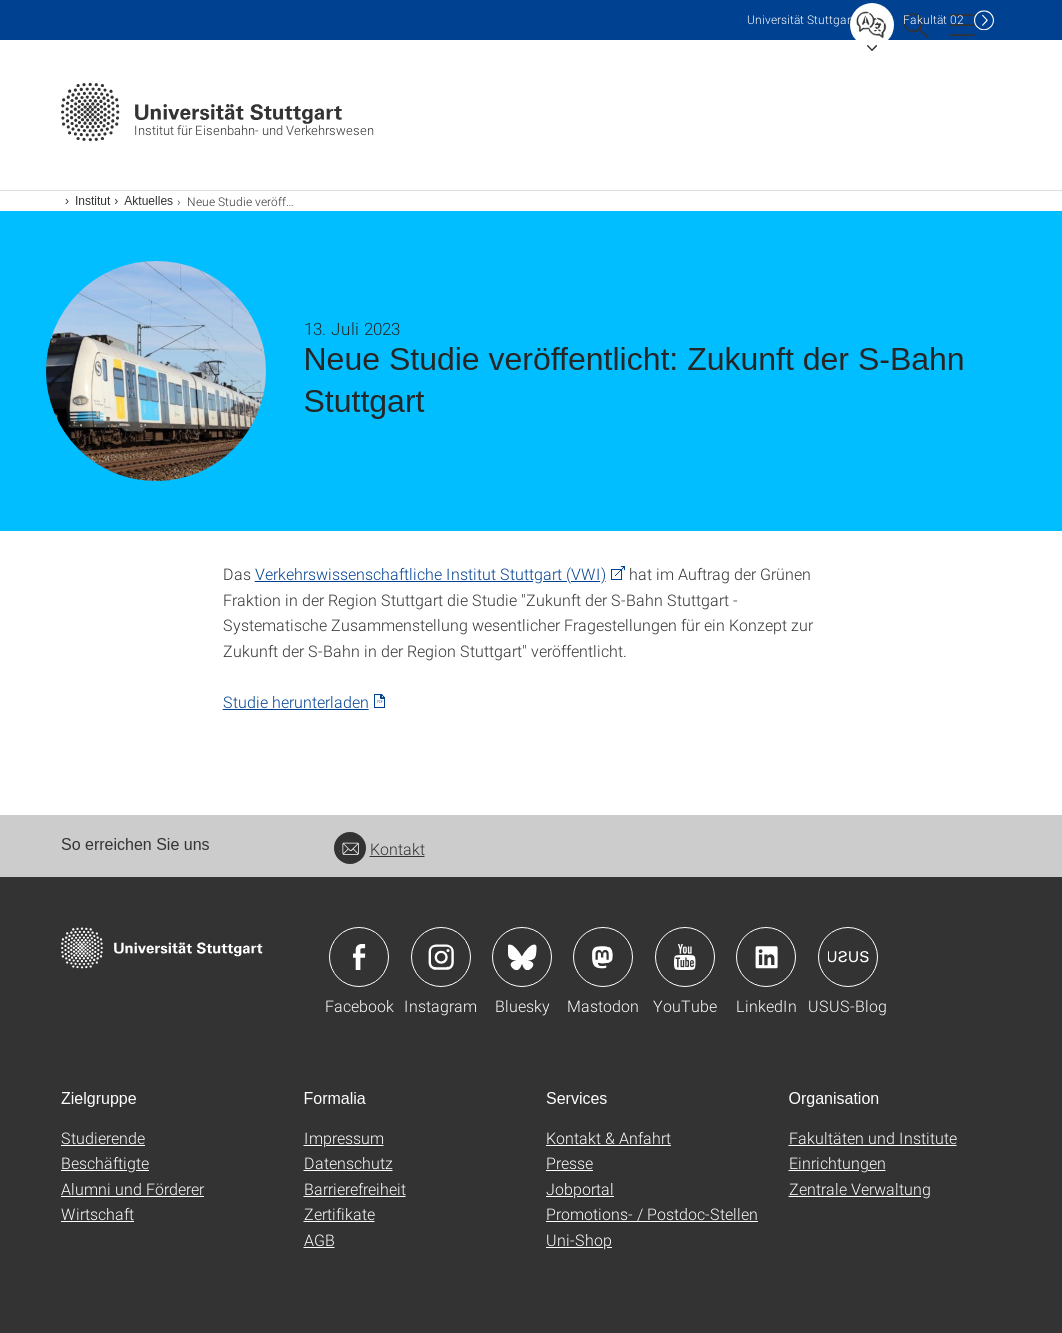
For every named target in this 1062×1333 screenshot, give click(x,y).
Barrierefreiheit (355, 1188)
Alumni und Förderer (132, 1188)
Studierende (103, 1137)
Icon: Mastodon (603, 957)
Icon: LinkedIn (766, 957)
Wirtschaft (97, 1213)
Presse (569, 1162)
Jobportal (580, 1188)
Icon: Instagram (441, 957)
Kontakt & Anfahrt (608, 1137)
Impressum (344, 1137)
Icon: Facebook (359, 957)
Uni (801, 19)
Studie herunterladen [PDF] (296, 701)
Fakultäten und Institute (873, 1137)
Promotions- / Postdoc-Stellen (652, 1213)
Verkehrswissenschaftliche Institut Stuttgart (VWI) (430, 573)
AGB (319, 1239)
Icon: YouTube (685, 957)
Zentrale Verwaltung (860, 1188)
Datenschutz (348, 1162)
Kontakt (379, 848)
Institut (92, 201)
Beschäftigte (105, 1162)
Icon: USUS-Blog (848, 957)
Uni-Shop (579, 1239)
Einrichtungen (837, 1162)
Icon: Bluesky (522, 957)
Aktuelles (148, 201)
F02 (933, 19)
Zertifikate (339, 1213)
